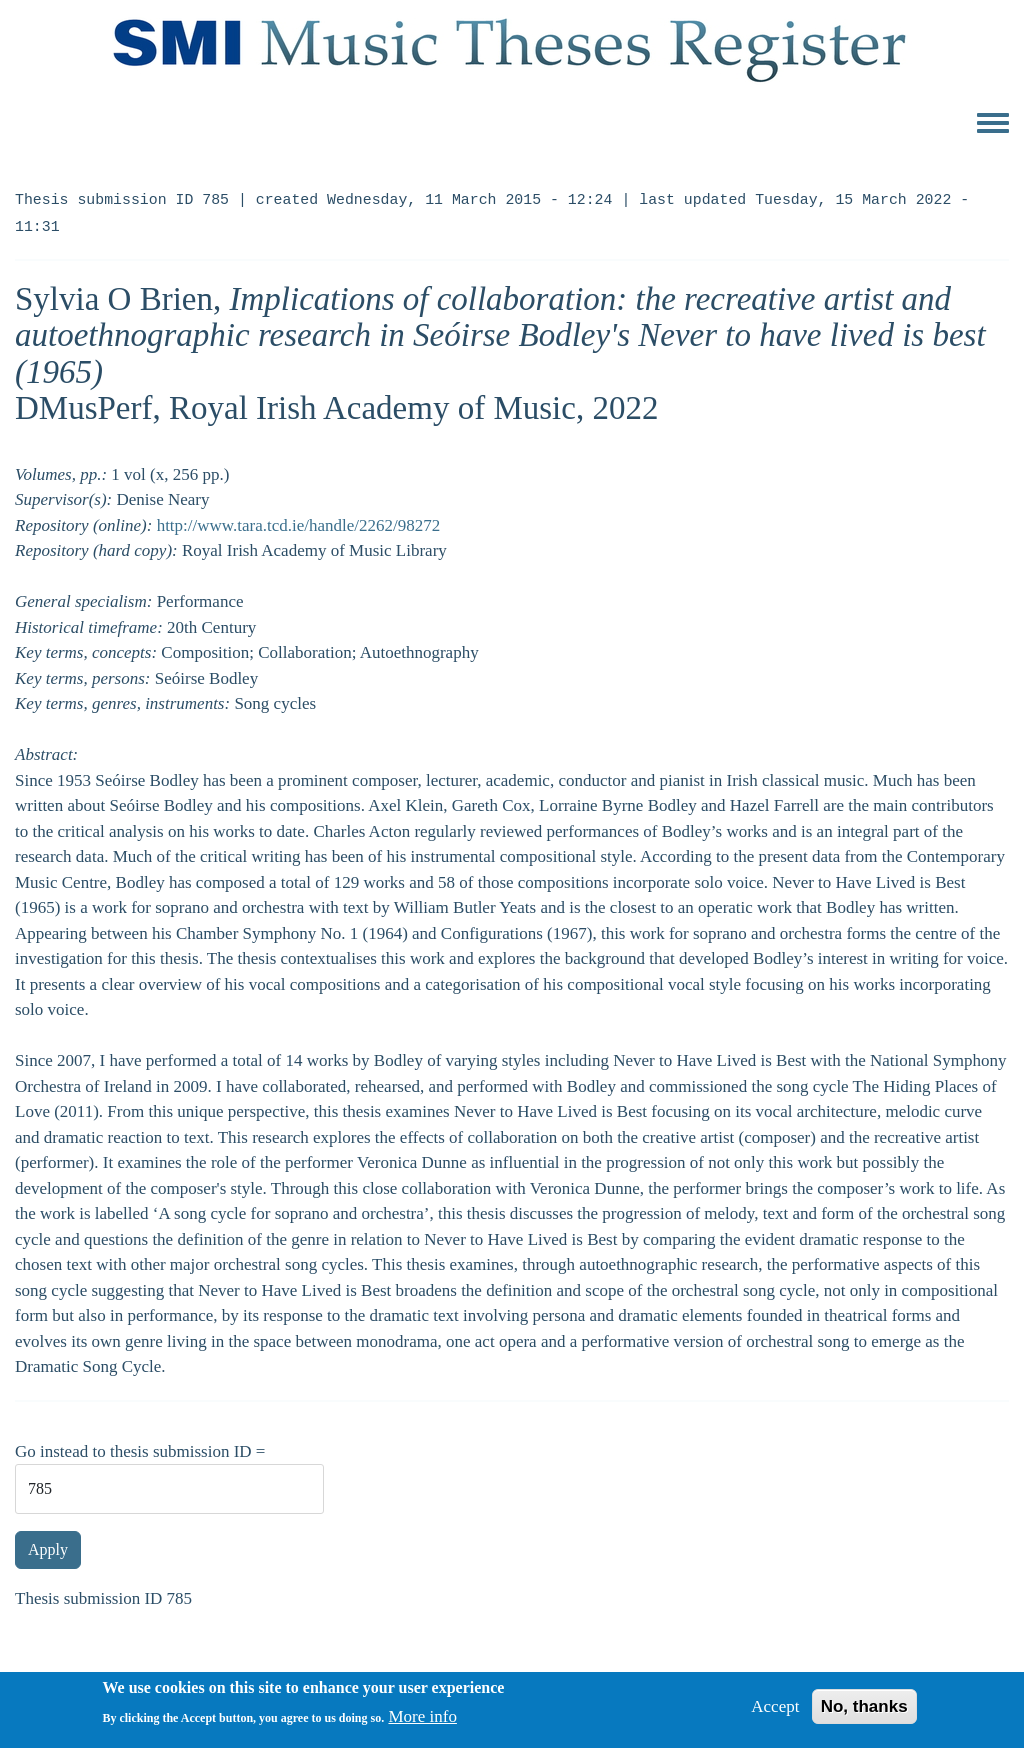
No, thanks (864, 1712)
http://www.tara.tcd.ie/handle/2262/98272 (299, 525)
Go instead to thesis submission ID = (140, 1451)
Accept (775, 1712)
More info (422, 1723)
